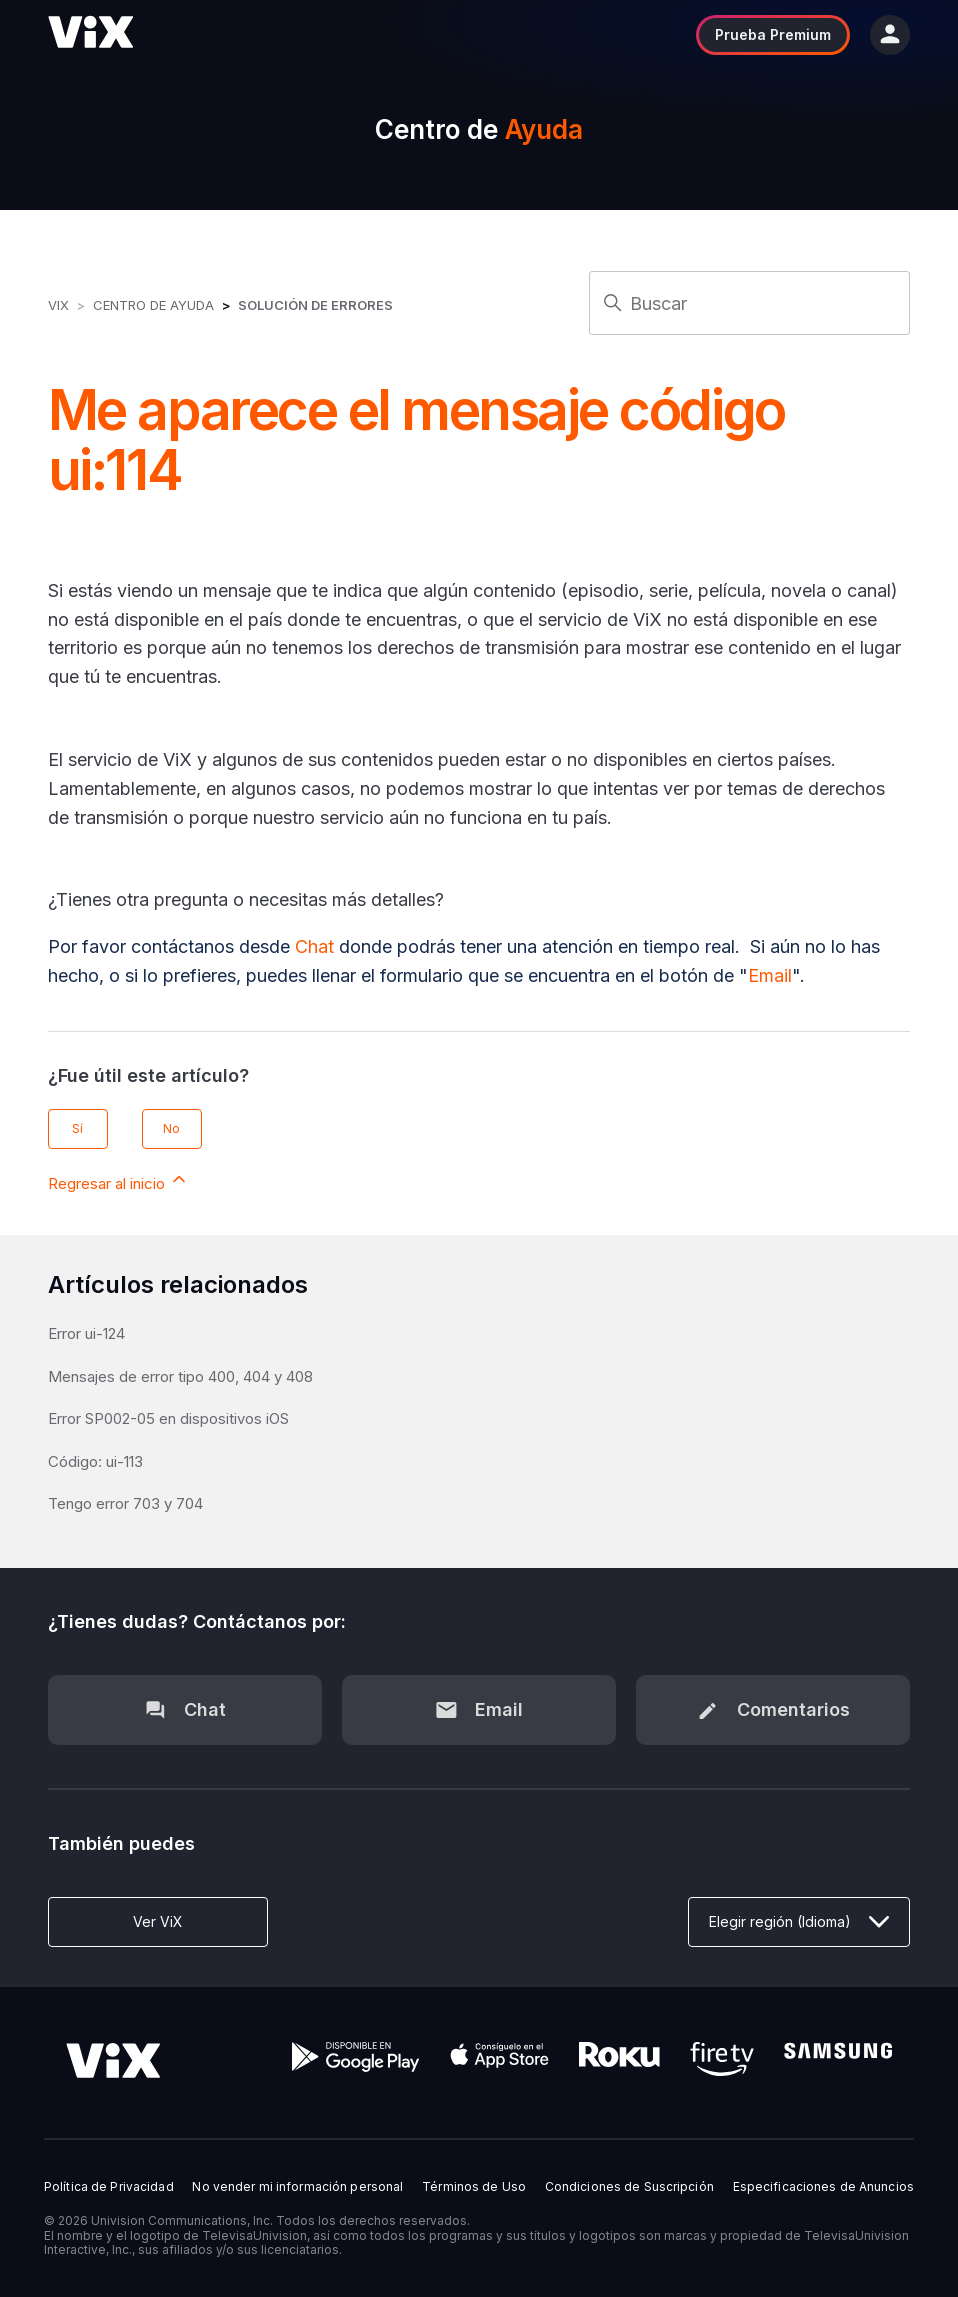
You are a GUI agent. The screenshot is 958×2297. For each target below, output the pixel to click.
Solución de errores (315, 305)
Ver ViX (158, 1921)
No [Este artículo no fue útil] (171, 1128)
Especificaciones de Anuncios (823, 2187)
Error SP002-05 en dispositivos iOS (168, 1418)
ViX (58, 305)
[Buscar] (749, 303)
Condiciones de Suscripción (629, 2187)
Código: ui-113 (95, 1461)
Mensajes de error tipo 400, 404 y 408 (180, 1376)
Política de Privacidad (109, 2187)
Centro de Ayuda (153, 305)
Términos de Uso (474, 2187)
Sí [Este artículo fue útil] (77, 1128)
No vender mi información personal (297, 2187)
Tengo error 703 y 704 (125, 1503)
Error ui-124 (86, 1333)
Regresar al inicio (118, 1181)
